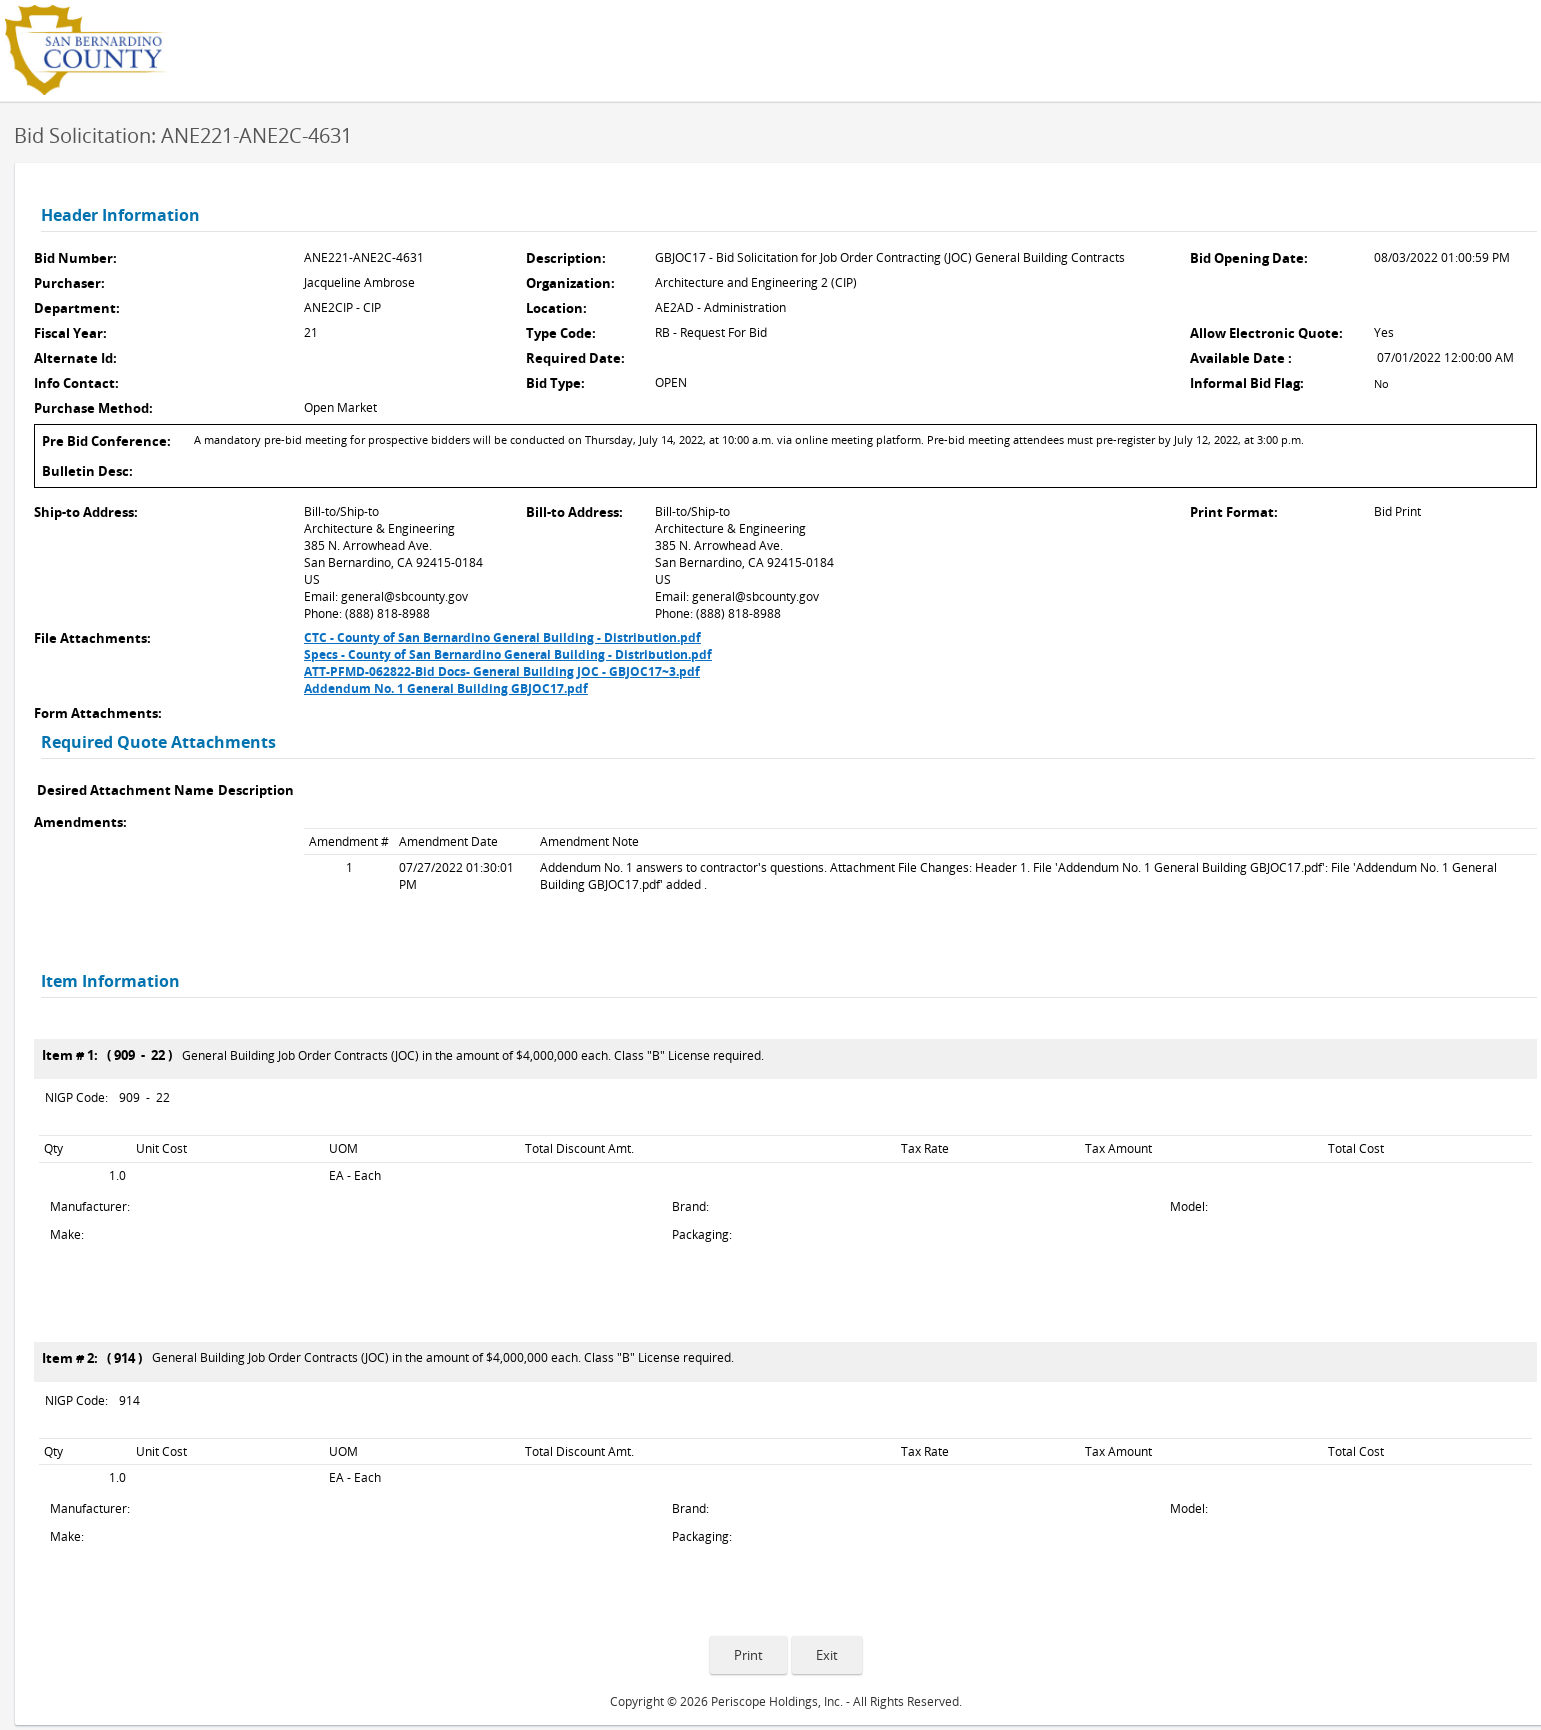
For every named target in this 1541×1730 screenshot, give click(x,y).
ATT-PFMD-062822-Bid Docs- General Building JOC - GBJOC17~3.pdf (502, 671)
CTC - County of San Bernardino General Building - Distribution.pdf (502, 637)
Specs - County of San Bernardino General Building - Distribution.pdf (508, 654)
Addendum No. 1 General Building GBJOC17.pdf (446, 688)
